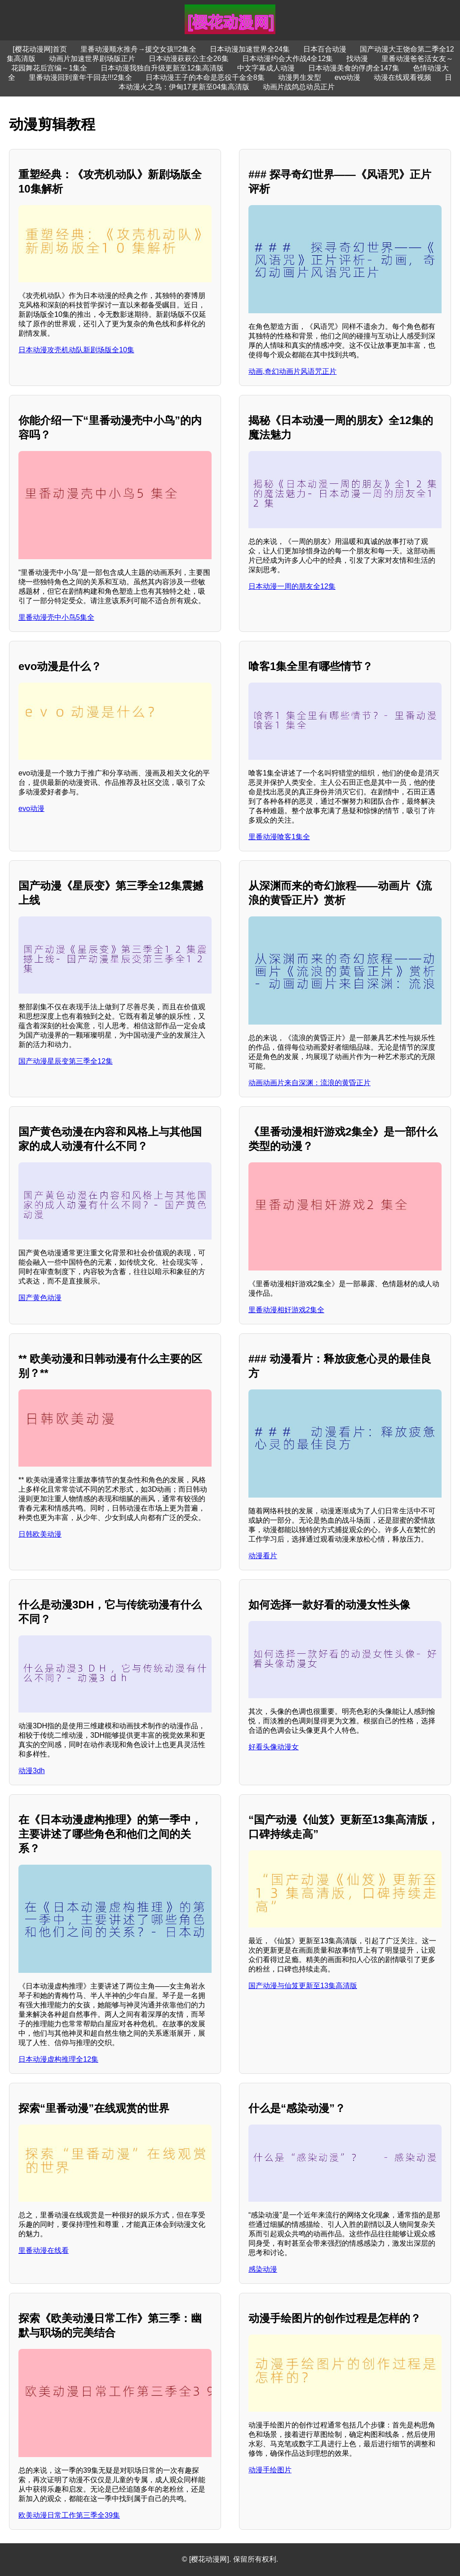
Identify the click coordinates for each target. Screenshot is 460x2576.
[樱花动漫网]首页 (40, 49)
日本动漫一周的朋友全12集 (292, 586)
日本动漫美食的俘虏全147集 (353, 68)
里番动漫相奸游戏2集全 (286, 1310)
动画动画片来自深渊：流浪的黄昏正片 (309, 1082)
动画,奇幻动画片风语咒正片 (292, 371)
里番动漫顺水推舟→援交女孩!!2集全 (138, 49)
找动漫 (357, 58)
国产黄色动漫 (40, 1297)
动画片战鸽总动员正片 (299, 87)
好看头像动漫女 (273, 1747)
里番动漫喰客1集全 (279, 837)
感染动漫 (262, 2269)
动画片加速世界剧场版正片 (92, 58)
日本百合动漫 (324, 49)
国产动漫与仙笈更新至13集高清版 (302, 1985)
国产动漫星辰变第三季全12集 (65, 1061)
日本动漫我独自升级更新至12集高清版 (162, 68)
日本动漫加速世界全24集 (250, 49)
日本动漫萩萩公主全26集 (189, 58)
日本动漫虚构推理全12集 (58, 2059)
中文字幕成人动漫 (266, 68)
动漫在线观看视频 (402, 77)
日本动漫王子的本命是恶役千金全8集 (205, 77)
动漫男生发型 (299, 77)
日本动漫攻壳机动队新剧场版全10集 (76, 350)
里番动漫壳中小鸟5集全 (56, 617)
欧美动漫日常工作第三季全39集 (69, 2515)
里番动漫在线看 (43, 2250)
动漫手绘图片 (270, 2470)
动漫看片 (262, 1556)
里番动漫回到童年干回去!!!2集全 (80, 77)
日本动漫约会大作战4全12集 (287, 58)
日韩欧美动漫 (40, 1534)
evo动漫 (348, 77)
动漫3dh (31, 1770)
